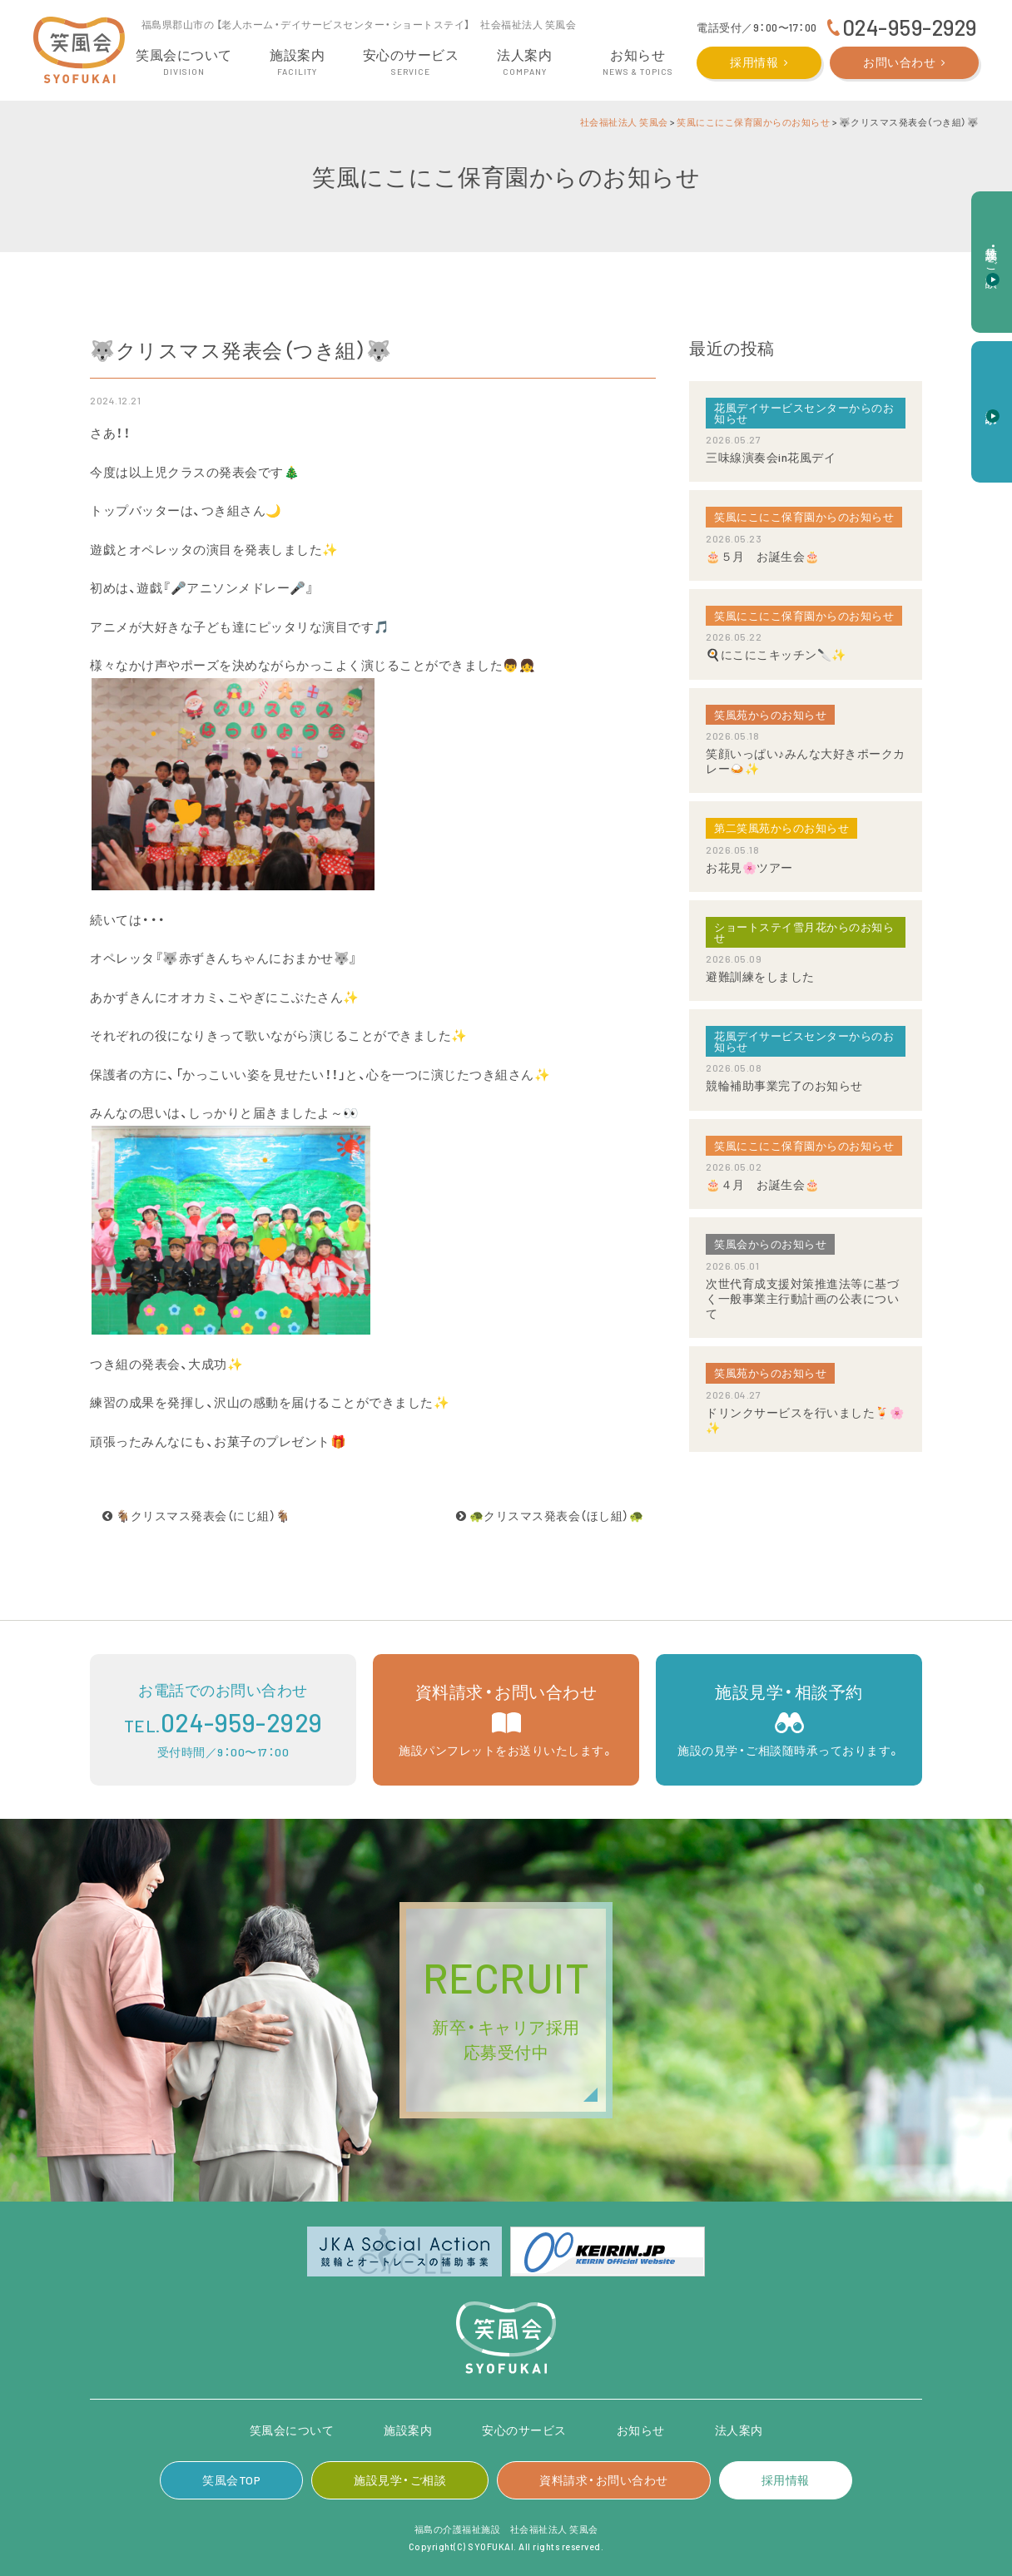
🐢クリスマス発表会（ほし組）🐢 (550, 1515)
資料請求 (992, 403)
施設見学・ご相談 (400, 2480)
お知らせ (641, 2430)
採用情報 (754, 62)
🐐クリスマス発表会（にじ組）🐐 (196, 1515)
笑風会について (292, 2430)
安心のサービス (524, 2430)
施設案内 (408, 2430)
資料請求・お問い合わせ (603, 2480)
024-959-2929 (909, 27)
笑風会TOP (231, 2480)
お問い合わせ (899, 62)
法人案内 (739, 2430)
